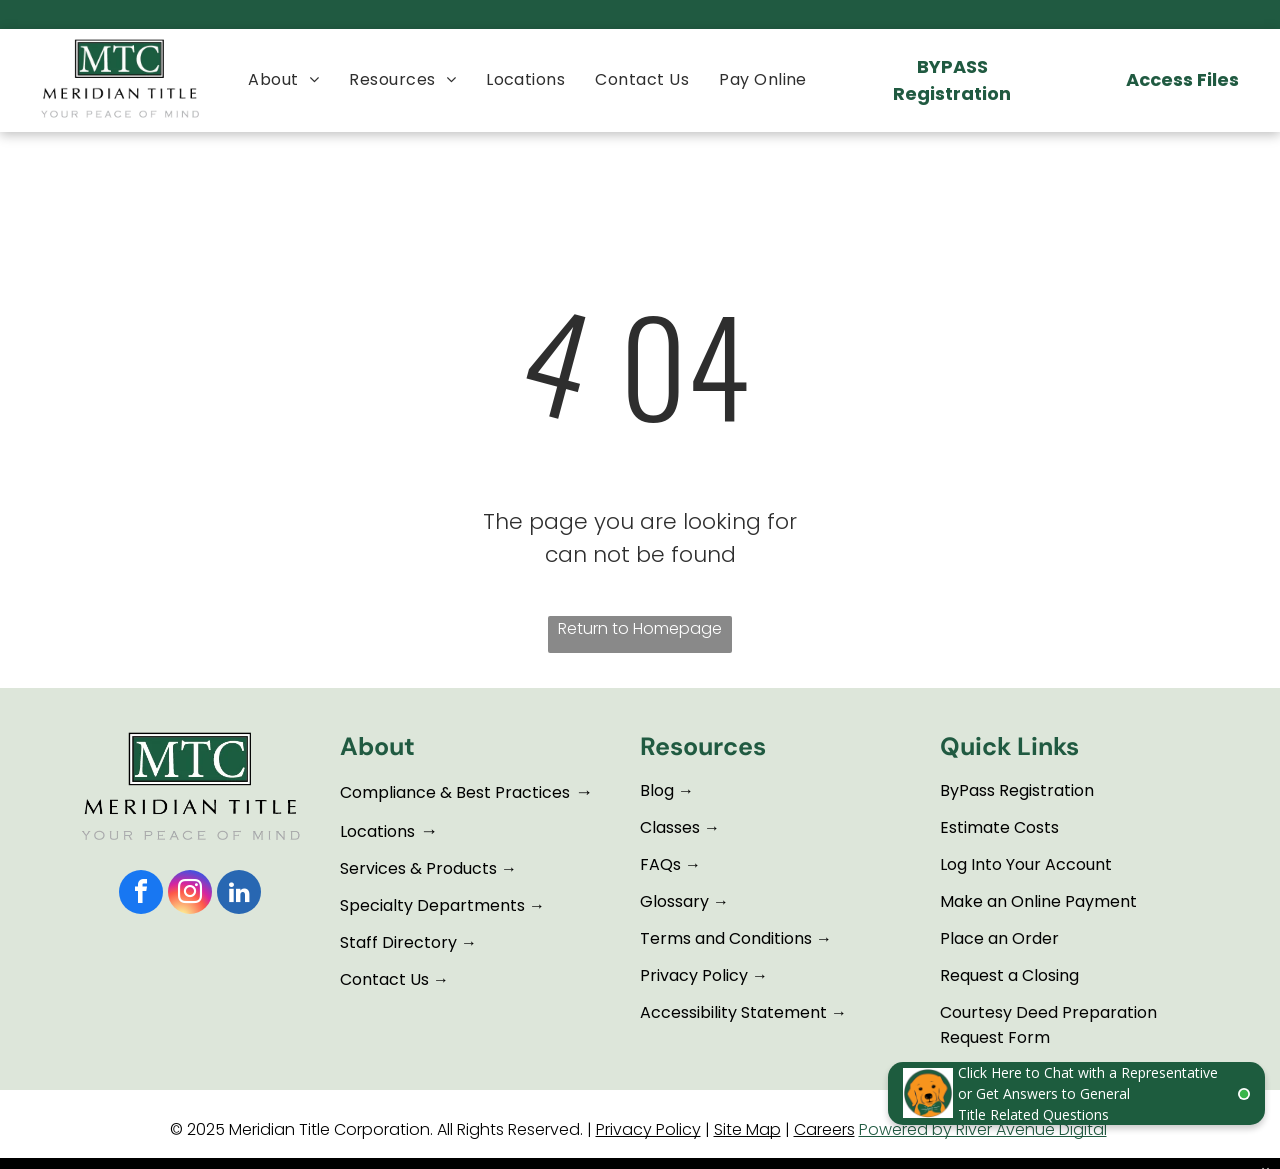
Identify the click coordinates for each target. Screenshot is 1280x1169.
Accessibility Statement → (743, 1012)
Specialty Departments (432, 905)
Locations (377, 831)
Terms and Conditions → (736, 938)
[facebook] (141, 894)
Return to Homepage (640, 628)
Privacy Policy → (704, 975)
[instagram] (190, 894)
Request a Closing (1009, 975)
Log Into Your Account (1026, 864)
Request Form (995, 1037)
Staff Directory (398, 942)
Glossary (674, 901)
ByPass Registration (1017, 790)
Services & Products (418, 868)
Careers (824, 1129)
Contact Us (384, 979)
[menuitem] (283, 79)
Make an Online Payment (1038, 901)
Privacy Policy (648, 1129)
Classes (670, 827)
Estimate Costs (999, 827)
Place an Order (999, 938)
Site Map (747, 1129)
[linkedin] (239, 894)
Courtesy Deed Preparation (1048, 1012)
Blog (657, 790)
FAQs (660, 864)
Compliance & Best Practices (455, 792)
